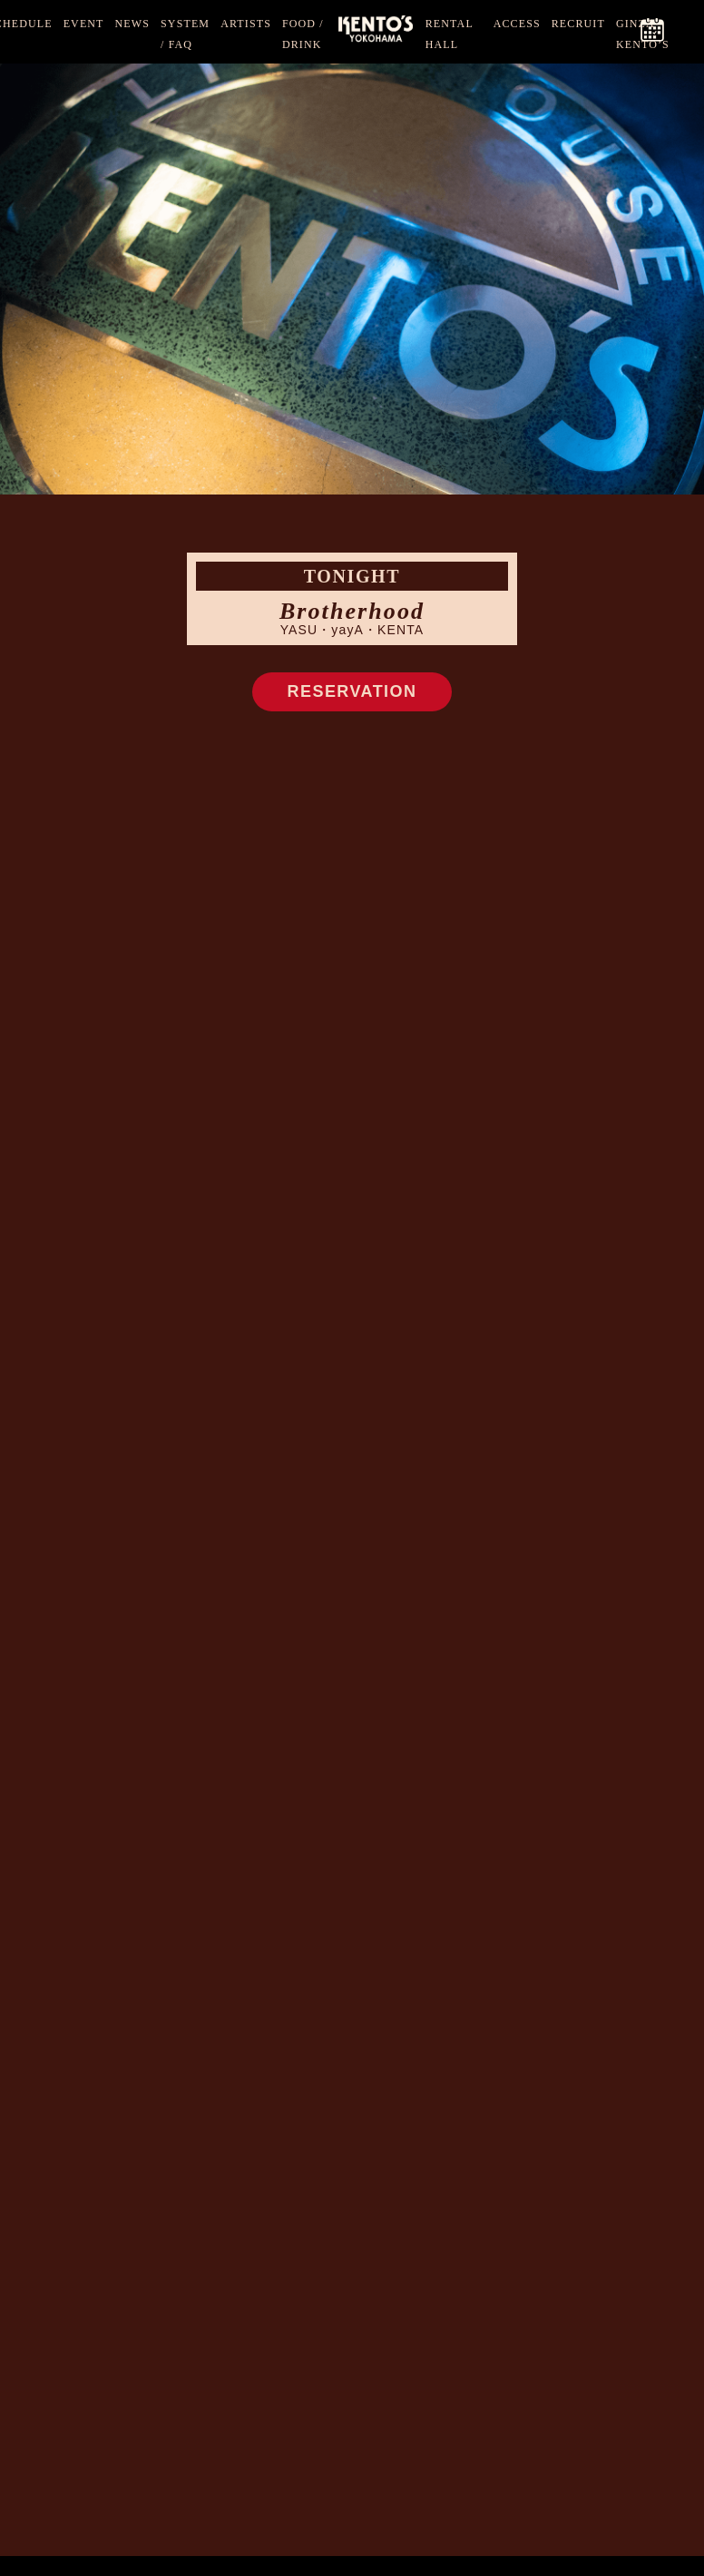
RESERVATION (352, 691)
